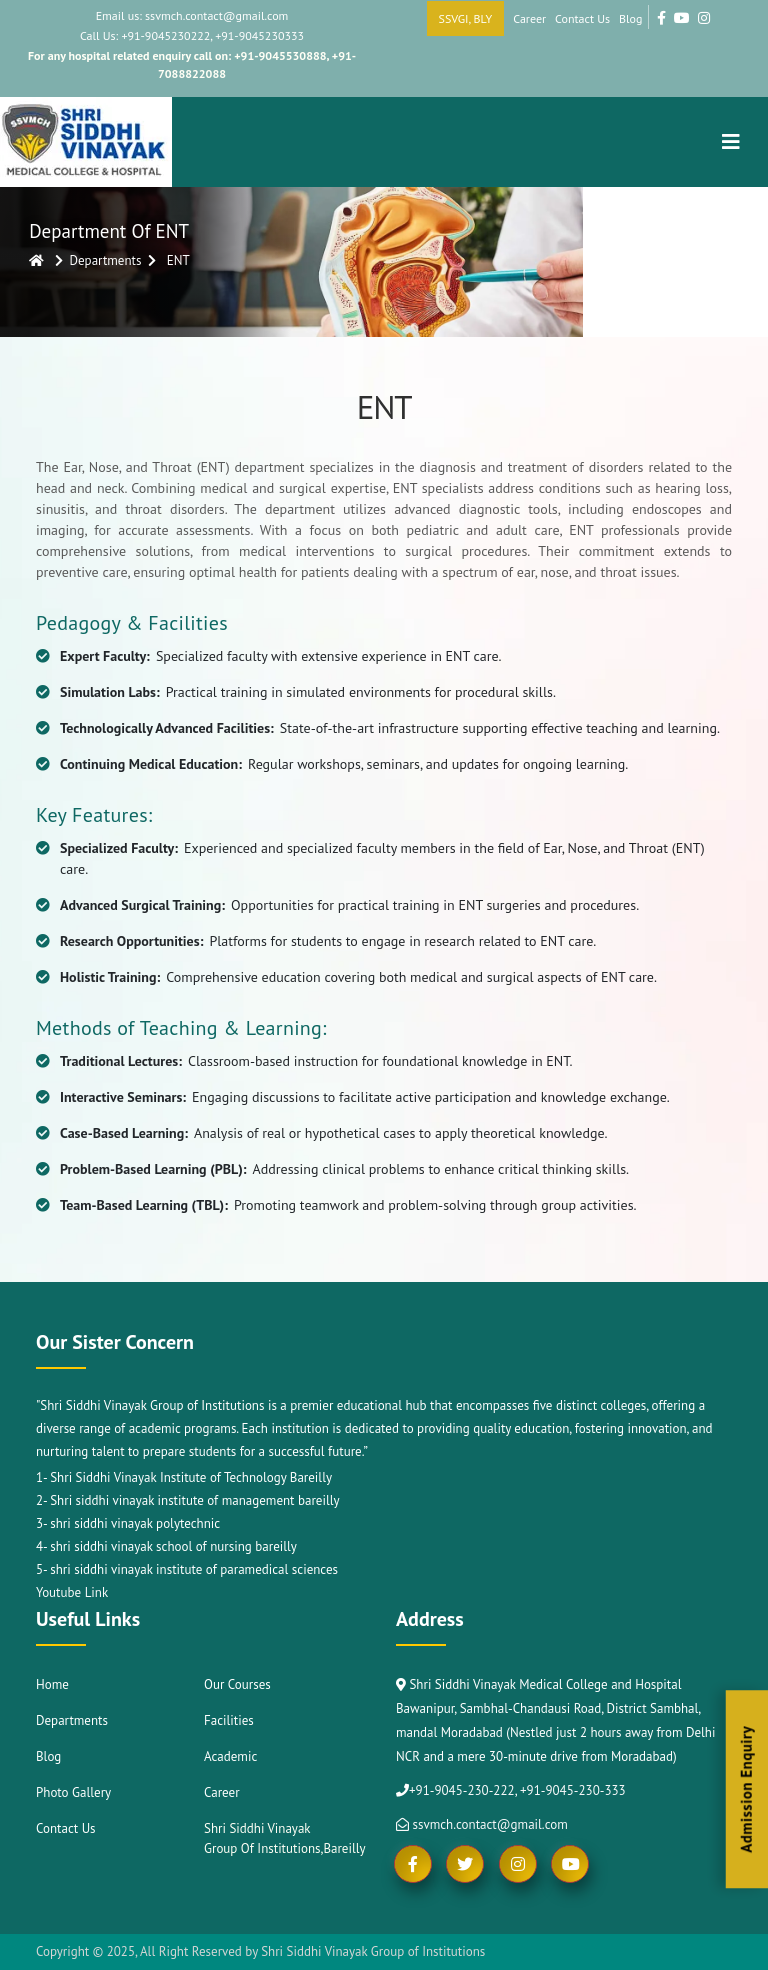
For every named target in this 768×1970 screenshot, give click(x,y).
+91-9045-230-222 (462, 1790)
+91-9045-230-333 (573, 1790)
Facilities (229, 1720)
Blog (630, 18)
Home (52, 1684)
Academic (230, 1756)
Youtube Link (72, 1592)
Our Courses (237, 1684)
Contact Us (582, 18)
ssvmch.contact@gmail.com (482, 1824)
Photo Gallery (73, 1792)
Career (529, 18)
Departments (72, 1720)
